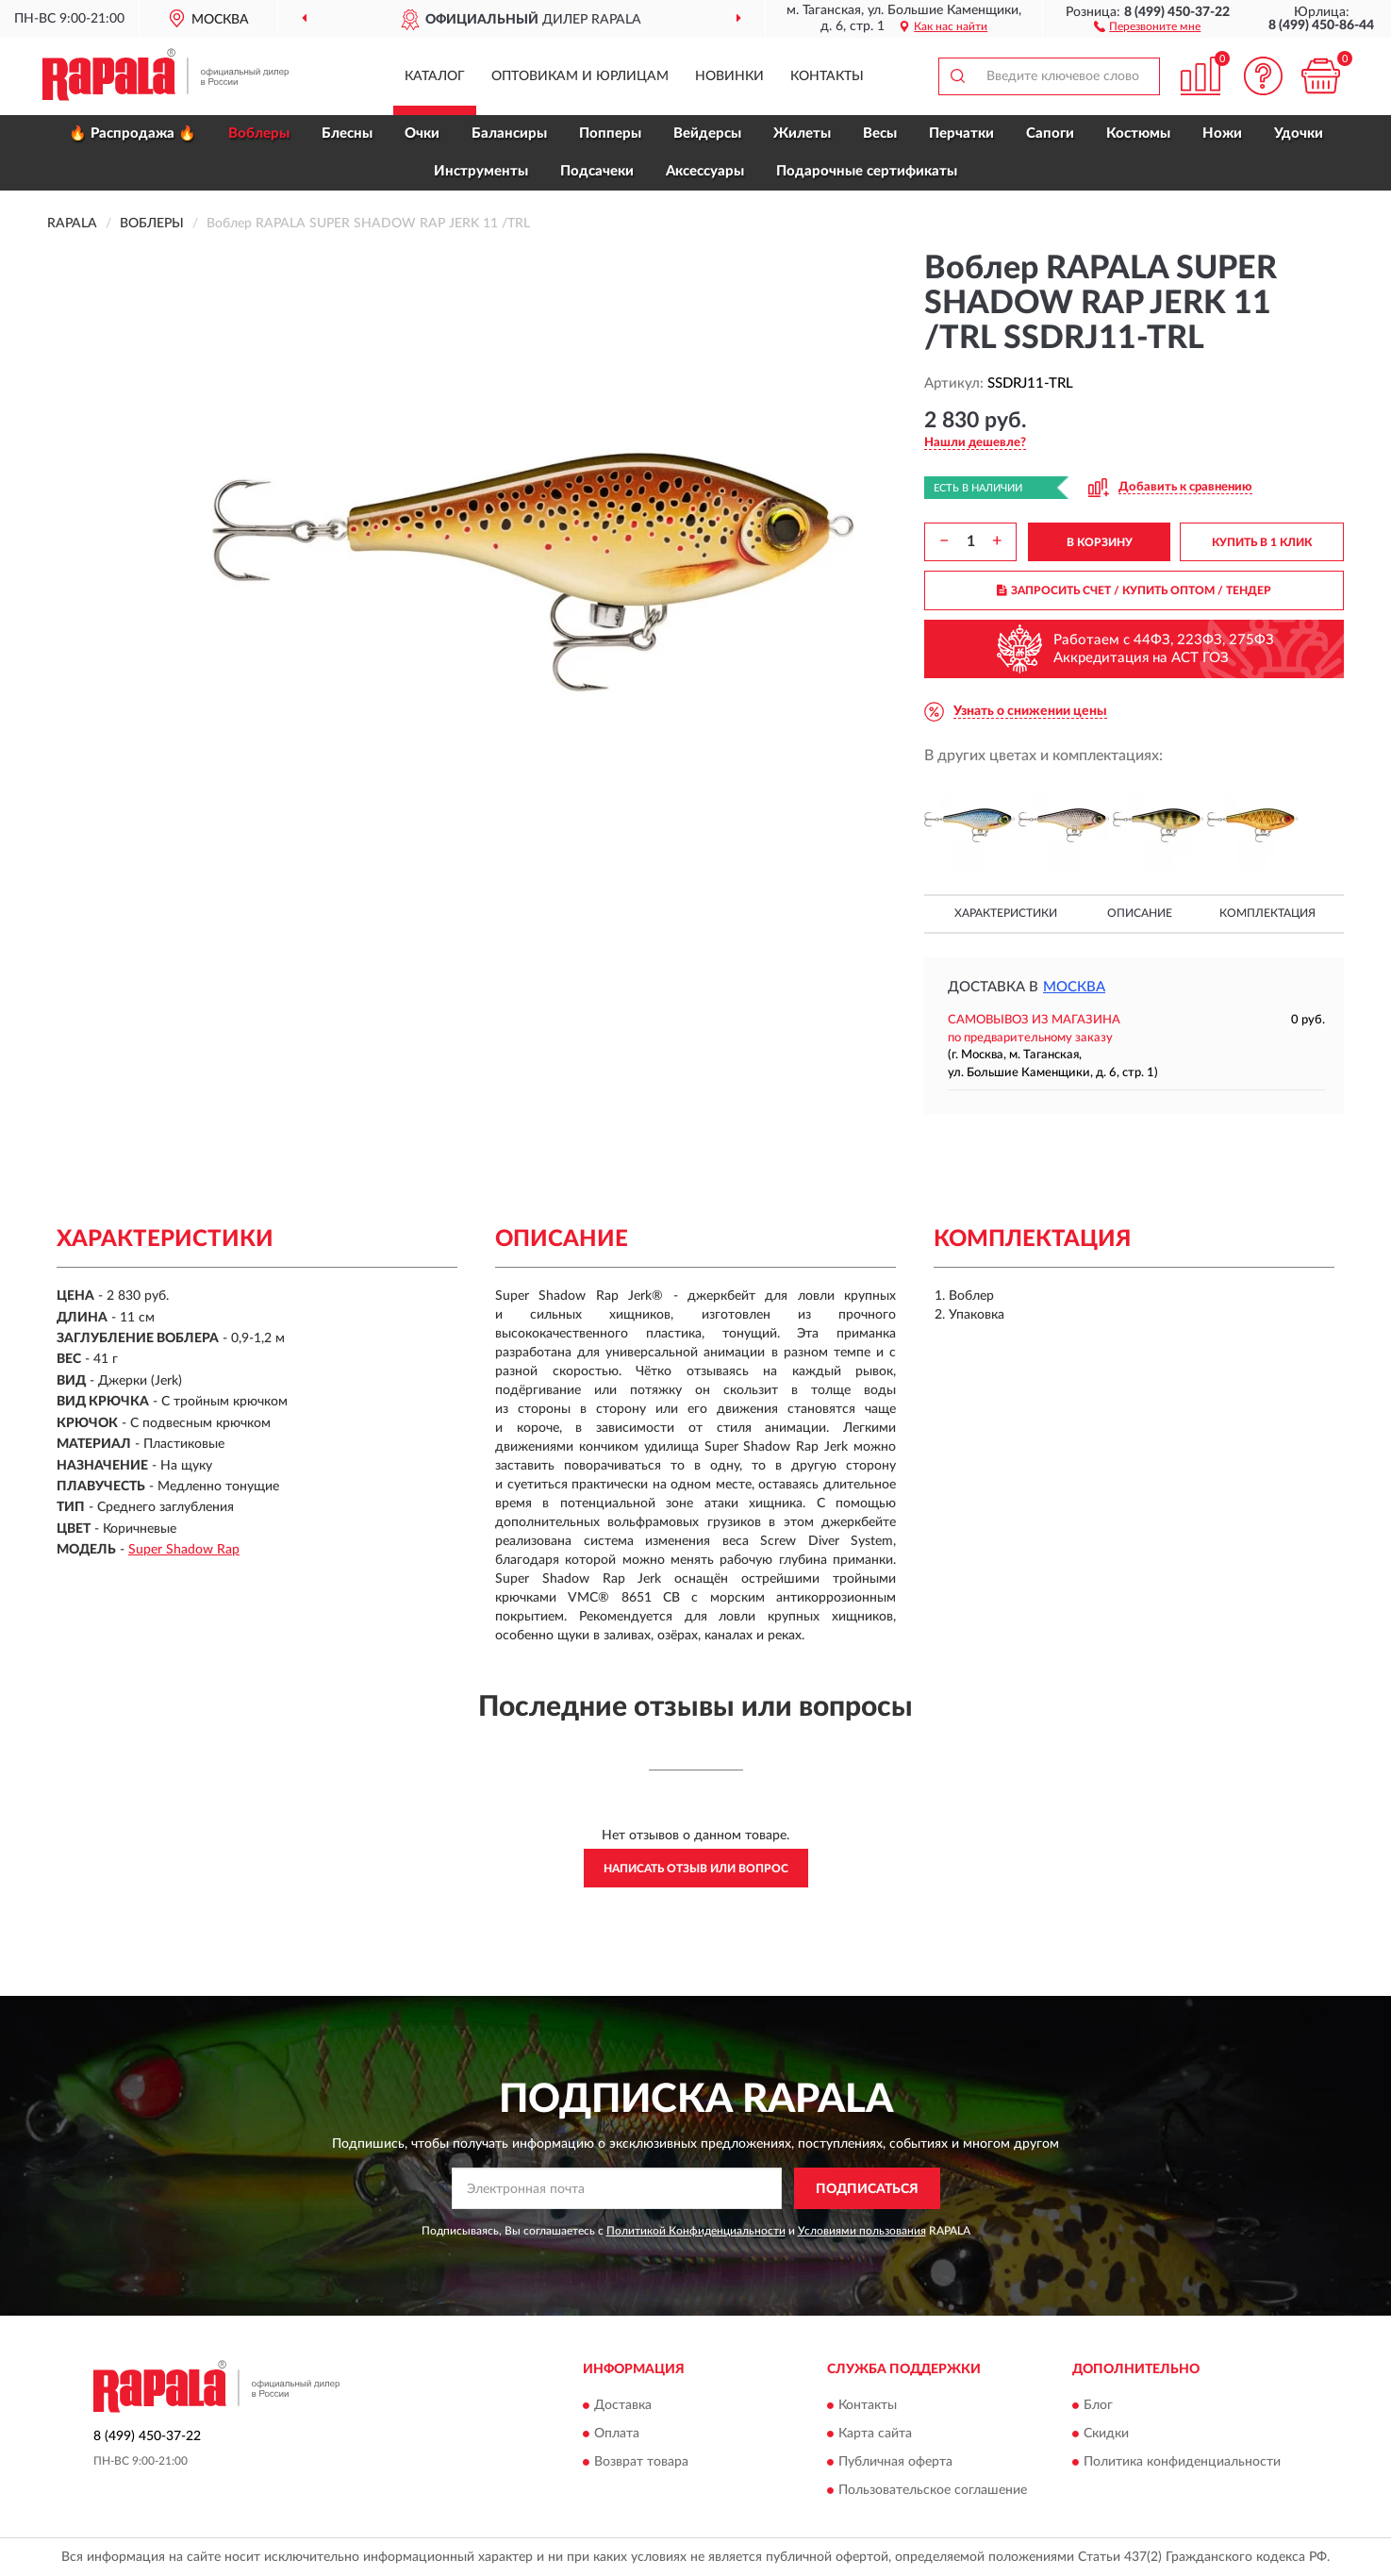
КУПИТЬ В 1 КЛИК (1262, 542)
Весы (880, 133)
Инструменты (481, 171)
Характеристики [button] (1005, 913)
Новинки (729, 76)
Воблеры (259, 133)
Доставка (623, 2405)
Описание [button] (1139, 913)
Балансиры (509, 133)
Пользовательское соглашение (932, 2490)
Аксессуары (705, 171)
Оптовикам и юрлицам (580, 76)
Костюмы (1138, 133)
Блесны (347, 133)
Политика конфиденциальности (1182, 2461)
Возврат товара (641, 2461)
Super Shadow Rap (184, 1549)
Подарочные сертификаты (866, 171)
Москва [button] (1074, 987)
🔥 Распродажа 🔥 (132, 133)
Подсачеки (597, 171)
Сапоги (1050, 133)
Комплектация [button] (1267, 913)
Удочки (1298, 133)
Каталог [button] (435, 76)
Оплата (616, 2433)
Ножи (1222, 133)
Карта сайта (875, 2433)
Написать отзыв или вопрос (696, 1868)
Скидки (1106, 2433)
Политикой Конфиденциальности (696, 2230)
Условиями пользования (862, 2230)
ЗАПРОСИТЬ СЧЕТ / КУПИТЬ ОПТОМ (1134, 590)
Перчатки (961, 133)
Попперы (610, 133)
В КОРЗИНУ (1100, 542)
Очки (422, 133)
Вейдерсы (707, 133)
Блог (1098, 2405)
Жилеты (802, 133)
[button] (1147, 25)
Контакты (827, 76)
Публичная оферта (895, 2461)
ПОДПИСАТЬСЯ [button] (867, 2189)
